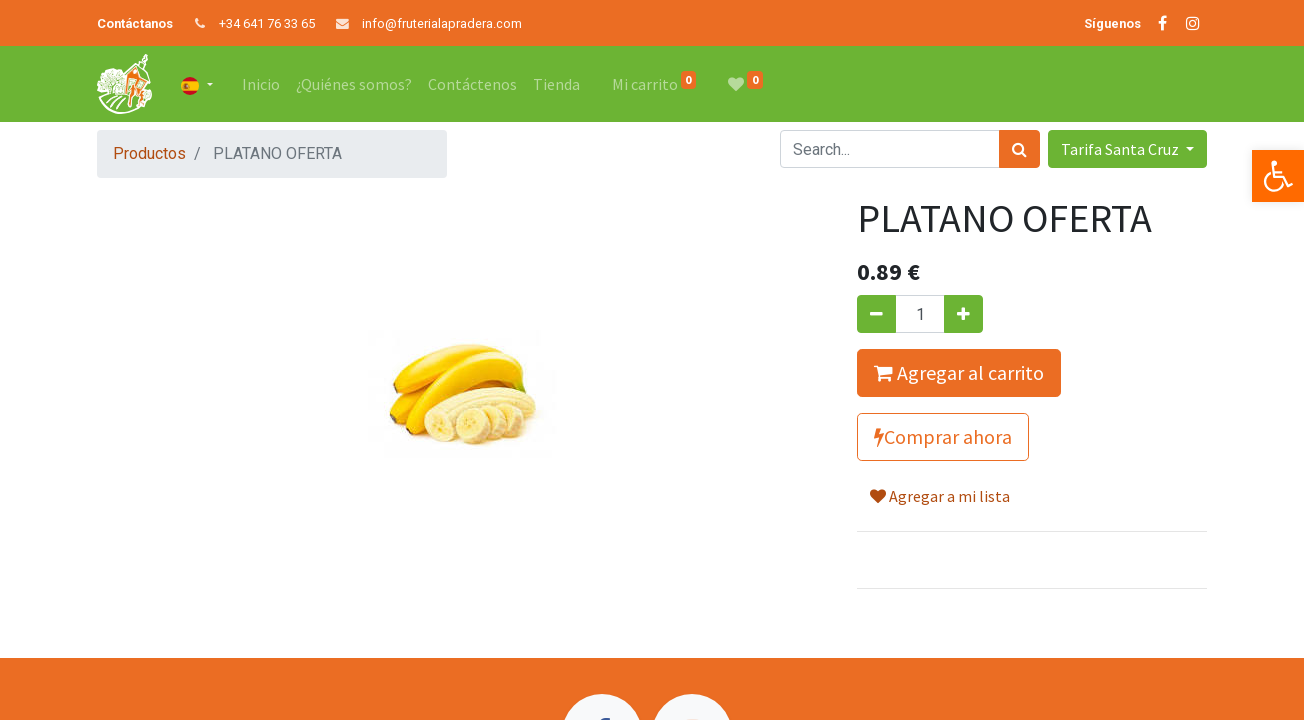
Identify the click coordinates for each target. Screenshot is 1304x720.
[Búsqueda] (1019, 149)
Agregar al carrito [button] (959, 372)
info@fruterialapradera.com (442, 23)
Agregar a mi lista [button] (940, 496)
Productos (149, 153)
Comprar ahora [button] (943, 436)
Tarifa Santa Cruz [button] (1121, 149)
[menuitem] (261, 84)
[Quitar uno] (876, 314)
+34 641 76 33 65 (267, 23)
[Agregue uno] (963, 314)
